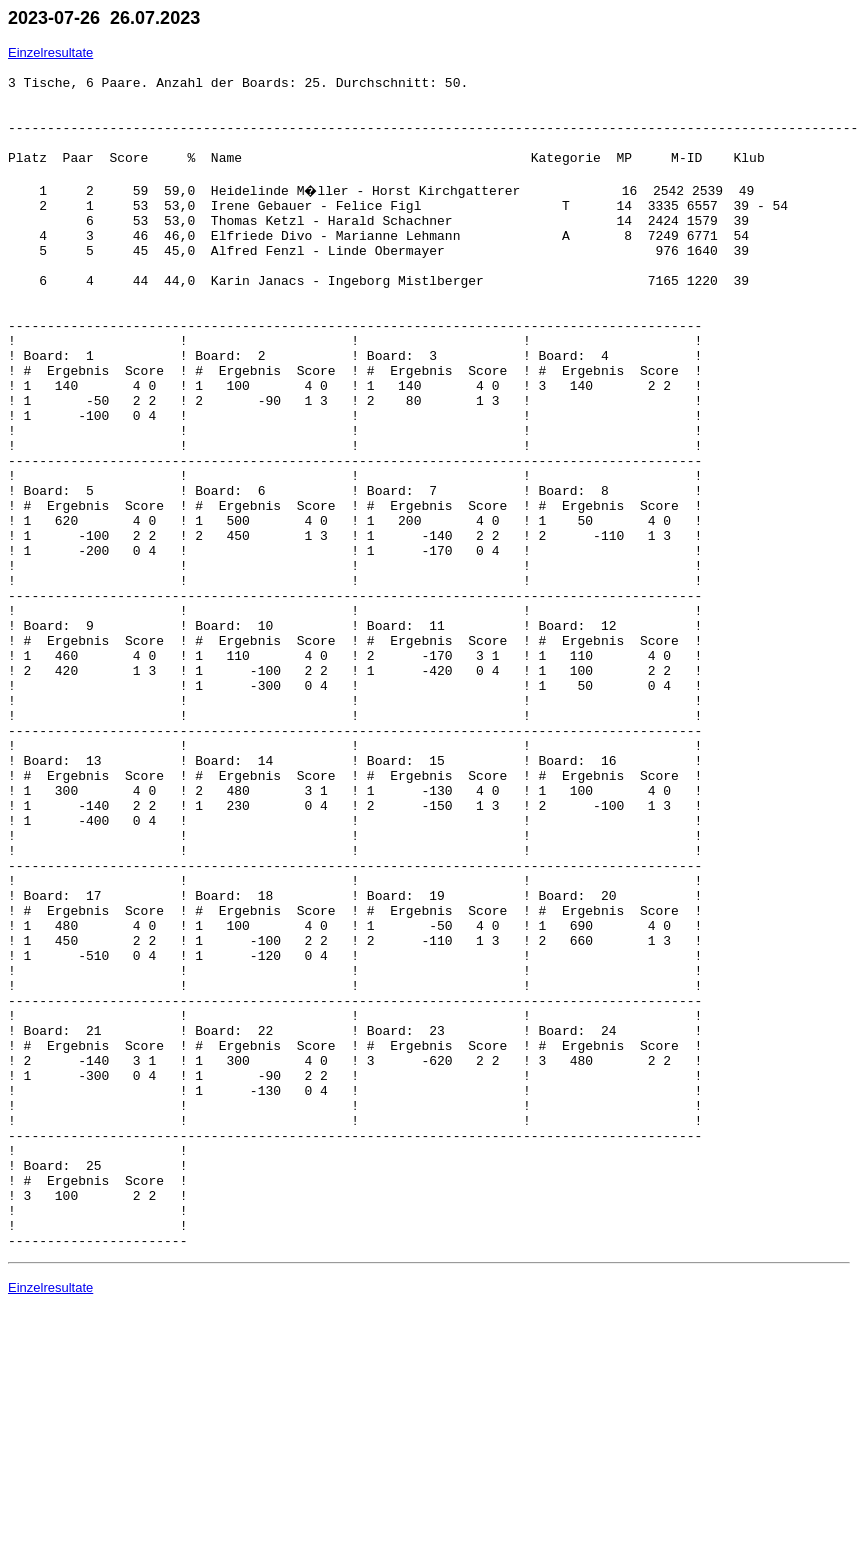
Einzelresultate (50, 52)
